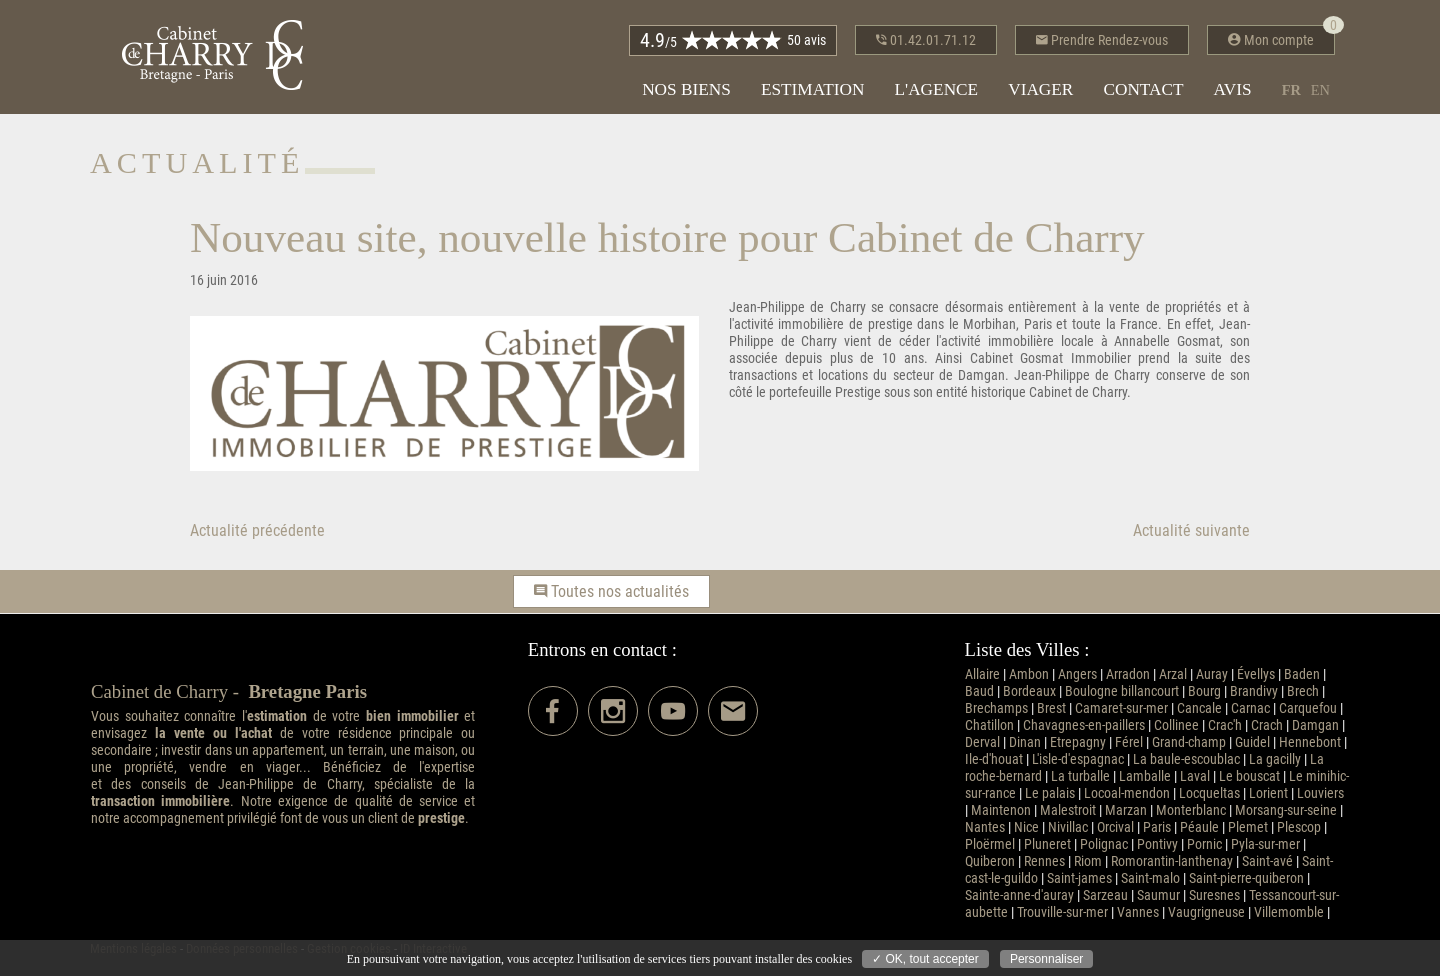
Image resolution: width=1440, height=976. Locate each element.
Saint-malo (1150, 878)
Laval (1195, 776)
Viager (1040, 89)
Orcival (1115, 827)
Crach (1267, 725)
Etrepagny (1078, 742)
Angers (1077, 674)
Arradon (1128, 674)
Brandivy (1254, 691)
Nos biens (686, 89)
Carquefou (1308, 708)
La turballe (1080, 776)
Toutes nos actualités (611, 591)
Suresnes (1214, 895)
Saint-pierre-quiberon (1246, 878)
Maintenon (1001, 810)
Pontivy (1157, 844)
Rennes (1044, 861)
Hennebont (1310, 742)
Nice (1026, 827)
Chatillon (989, 725)
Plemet (1248, 827)
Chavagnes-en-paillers (1084, 725)
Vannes (1138, 912)
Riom (1088, 861)
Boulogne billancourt (1122, 691)
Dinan (1025, 742)
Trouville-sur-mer (1062, 912)
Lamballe (1145, 776)
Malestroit (1068, 810)
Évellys (1256, 674)
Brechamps (996, 708)
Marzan (1126, 810)
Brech (1303, 691)
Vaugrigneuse (1206, 912)
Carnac (1250, 708)
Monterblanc (1191, 810)
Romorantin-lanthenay (1172, 861)
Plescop (1299, 827)
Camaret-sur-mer (1121, 708)
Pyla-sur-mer (1265, 844)
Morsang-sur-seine (1286, 810)
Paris (1157, 827)
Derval (982, 742)
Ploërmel (990, 844)
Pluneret (1047, 844)
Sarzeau (1105, 895)
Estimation (813, 89)
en (1320, 90)
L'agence (936, 89)
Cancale (1199, 708)
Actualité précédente (257, 530)
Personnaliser (1046, 959)
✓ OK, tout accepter (925, 959)
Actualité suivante (1191, 530)
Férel (1129, 742)
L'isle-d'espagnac (1078, 759)
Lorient (1268, 793)
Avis (1233, 89)
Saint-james (1079, 878)
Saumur (1158, 895)
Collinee (1176, 725)
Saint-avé (1267, 861)
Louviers (1320, 793)
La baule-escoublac (1186, 759)
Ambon (1029, 674)
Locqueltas (1209, 793)
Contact (1143, 89)
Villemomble (1289, 912)
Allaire (982, 674)
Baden (1302, 674)
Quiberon (990, 861)
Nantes (985, 827)
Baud (979, 691)
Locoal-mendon (1127, 793)
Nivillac (1068, 827)
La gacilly (1275, 759)
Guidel (1252, 742)
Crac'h (1225, 725)
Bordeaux (1029, 691)
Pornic (1204, 844)
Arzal (1173, 674)
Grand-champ (1189, 742)
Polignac (1104, 844)
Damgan (1315, 725)
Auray (1212, 674)
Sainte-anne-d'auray (1019, 895)
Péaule (1199, 827)
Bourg (1204, 691)
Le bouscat (1249, 776)
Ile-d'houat (994, 759)
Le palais (1050, 793)
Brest (1051, 708)
